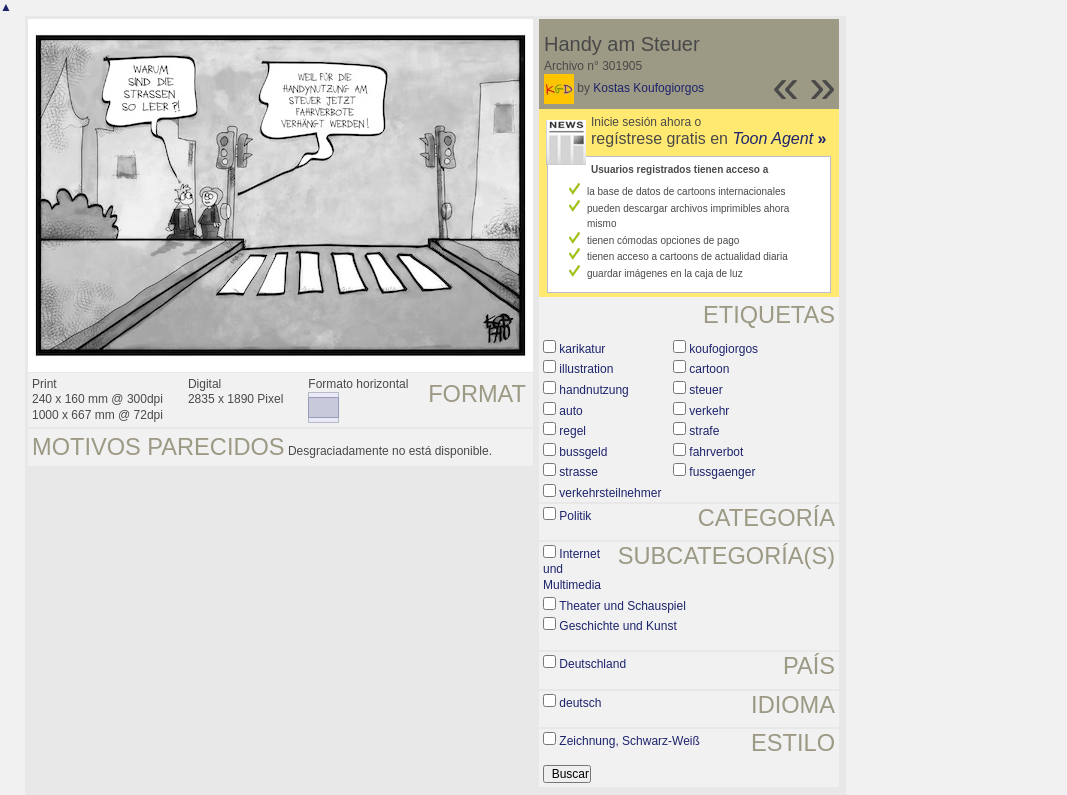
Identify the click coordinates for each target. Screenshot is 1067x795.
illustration (586, 369)
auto (570, 411)
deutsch (580, 703)
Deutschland (592, 664)
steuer (705, 390)
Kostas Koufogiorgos (648, 88)
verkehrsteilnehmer (610, 493)
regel (572, 431)
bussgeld (583, 452)
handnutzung (593, 390)
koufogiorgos (723, 349)
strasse (578, 472)
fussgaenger (722, 472)
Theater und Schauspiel (622, 606)
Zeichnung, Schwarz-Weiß (629, 741)
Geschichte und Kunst (617, 626)
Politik (575, 516)
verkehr (709, 411)
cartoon (709, 369)
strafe (704, 431)
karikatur (582, 349)
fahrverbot (716, 452)
